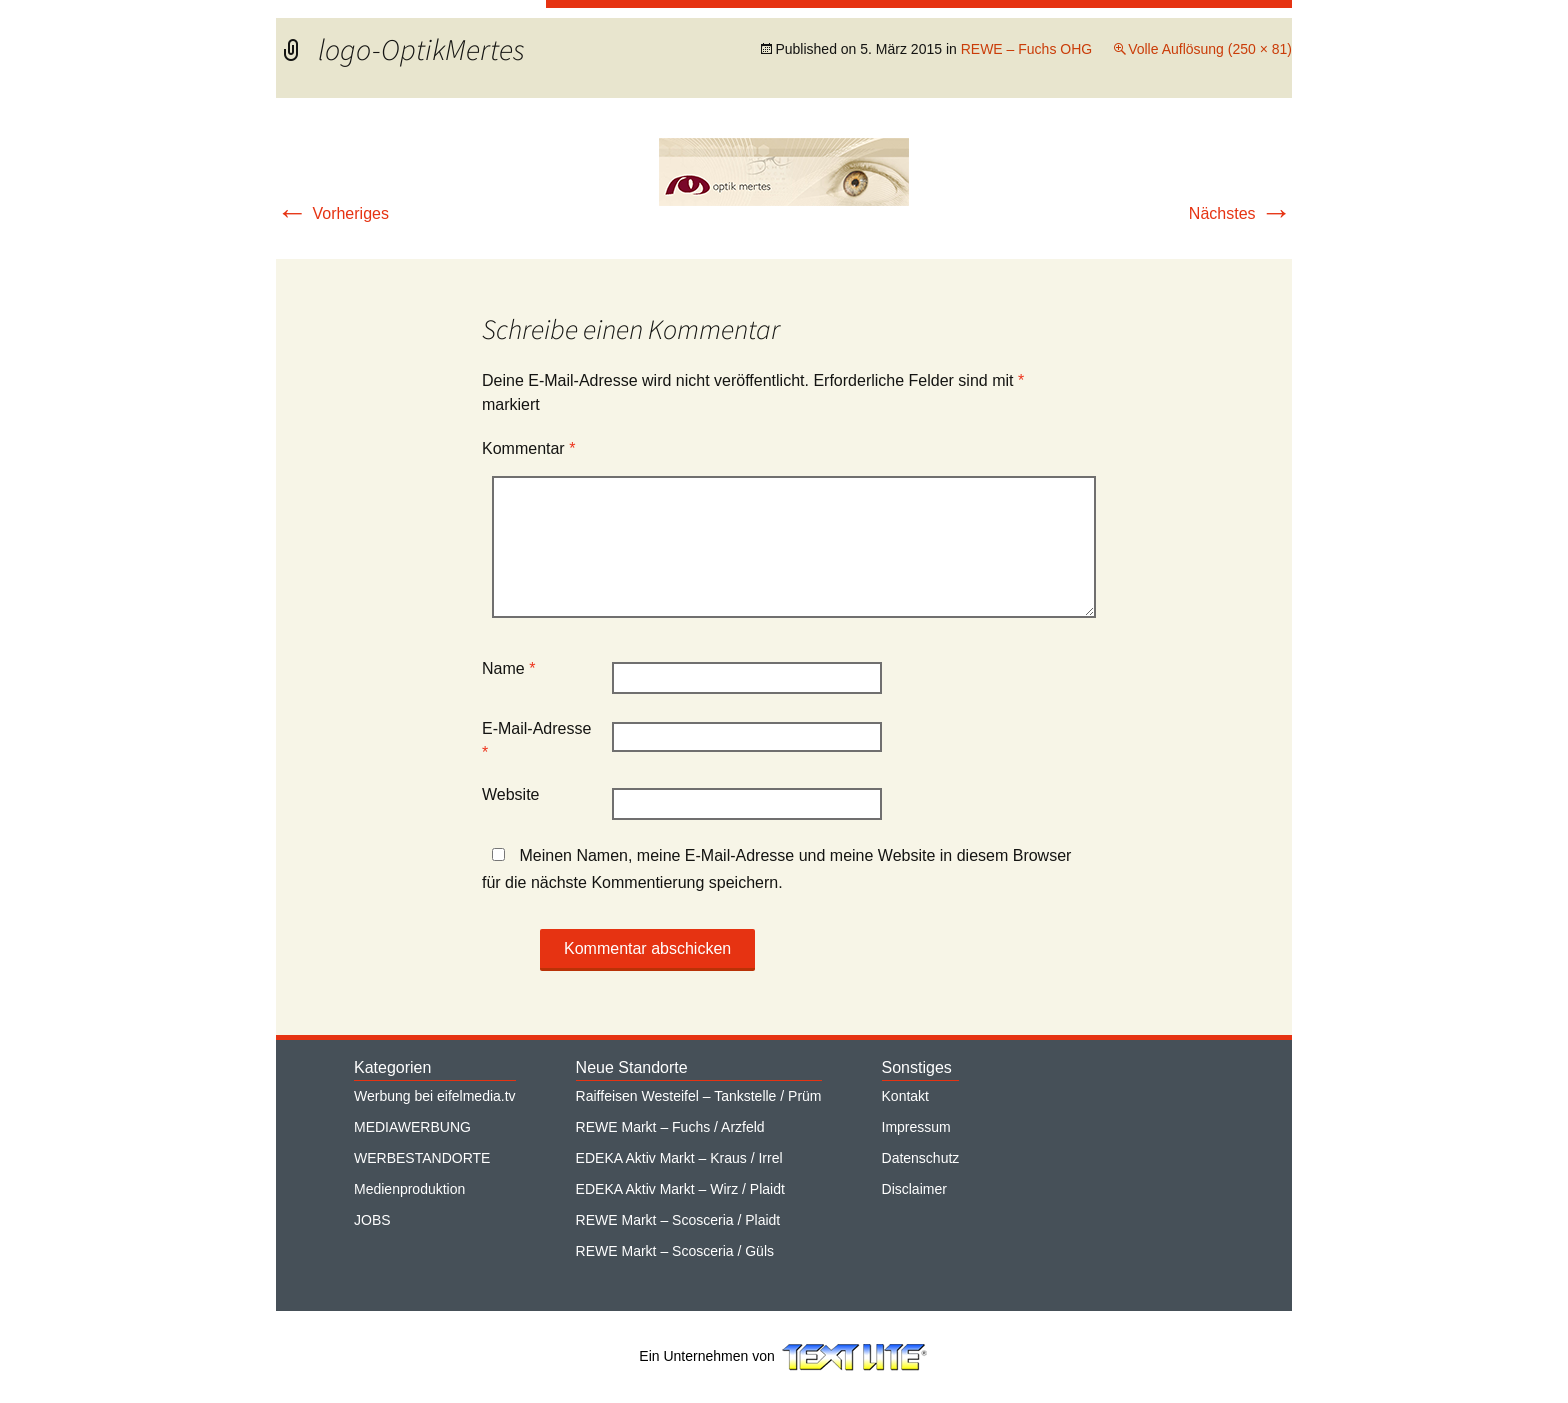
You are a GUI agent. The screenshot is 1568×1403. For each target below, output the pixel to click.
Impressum (916, 1127)
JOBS (372, 1220)
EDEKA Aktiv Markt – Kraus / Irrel (679, 1158)
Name (508, 668)
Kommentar (528, 448)
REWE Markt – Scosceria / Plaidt (678, 1220)
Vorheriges (332, 213)
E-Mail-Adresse (536, 740)
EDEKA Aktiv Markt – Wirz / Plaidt (680, 1189)
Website (511, 794)
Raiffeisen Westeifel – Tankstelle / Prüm (699, 1096)
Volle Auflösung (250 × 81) (1210, 49)
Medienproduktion (409, 1189)
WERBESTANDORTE (422, 1158)
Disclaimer (914, 1189)
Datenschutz (921, 1158)
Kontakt (905, 1096)
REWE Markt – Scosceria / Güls (675, 1251)
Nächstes (1240, 213)
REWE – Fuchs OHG (1026, 49)
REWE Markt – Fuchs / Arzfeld (670, 1127)
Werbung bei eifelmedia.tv (435, 1096)
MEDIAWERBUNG (412, 1127)
